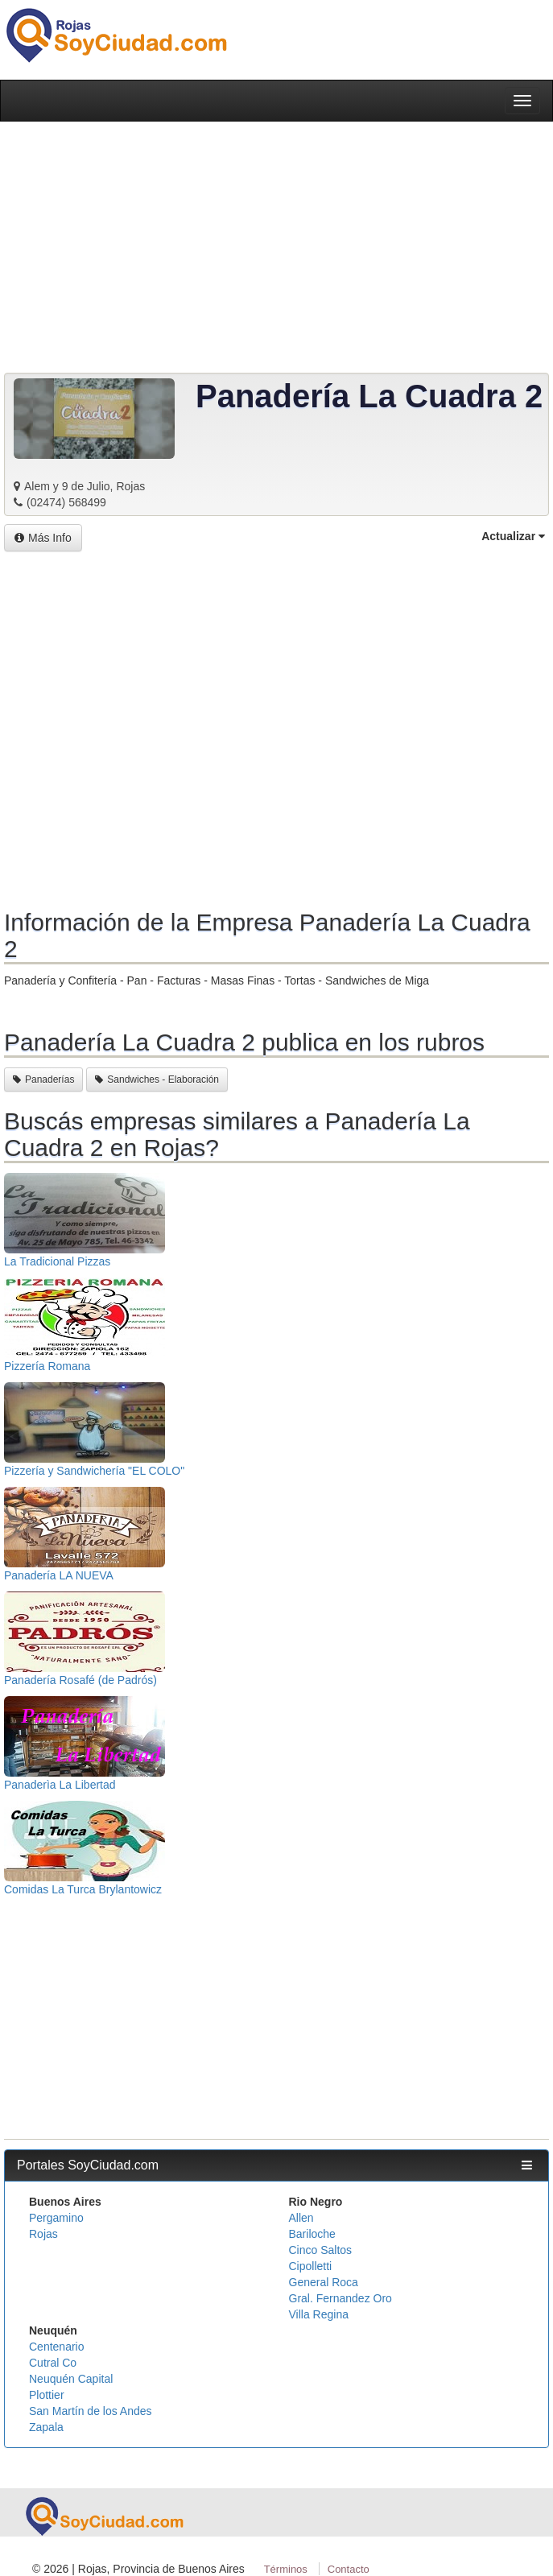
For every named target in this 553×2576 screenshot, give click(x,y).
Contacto (348, 2569)
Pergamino (56, 2217)
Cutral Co (52, 2362)
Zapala (46, 2427)
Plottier (46, 2394)
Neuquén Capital (71, 2378)
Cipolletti (310, 2266)
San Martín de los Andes (90, 2411)
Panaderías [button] (43, 1079)
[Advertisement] (276, 732)
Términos (285, 2569)
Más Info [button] (43, 537)
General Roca (323, 2282)
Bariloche (312, 2233)
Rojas (43, 2233)
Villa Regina (319, 2314)
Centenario (57, 2346)
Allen (301, 2217)
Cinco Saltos (321, 2250)
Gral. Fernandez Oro (340, 2298)
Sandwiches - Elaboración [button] (157, 1079)
